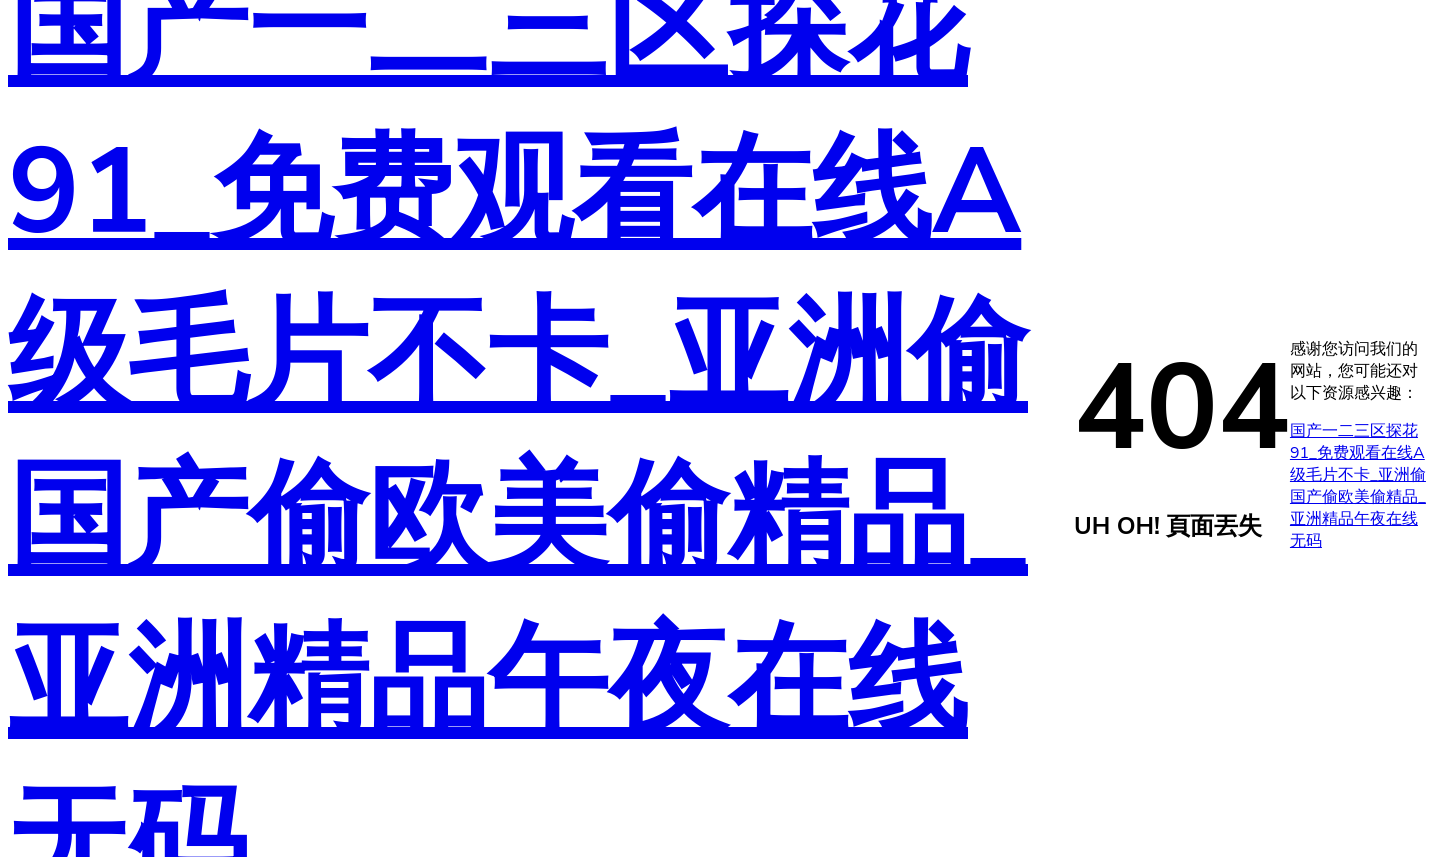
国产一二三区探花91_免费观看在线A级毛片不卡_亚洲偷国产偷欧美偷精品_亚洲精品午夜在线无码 (1358, 486)
